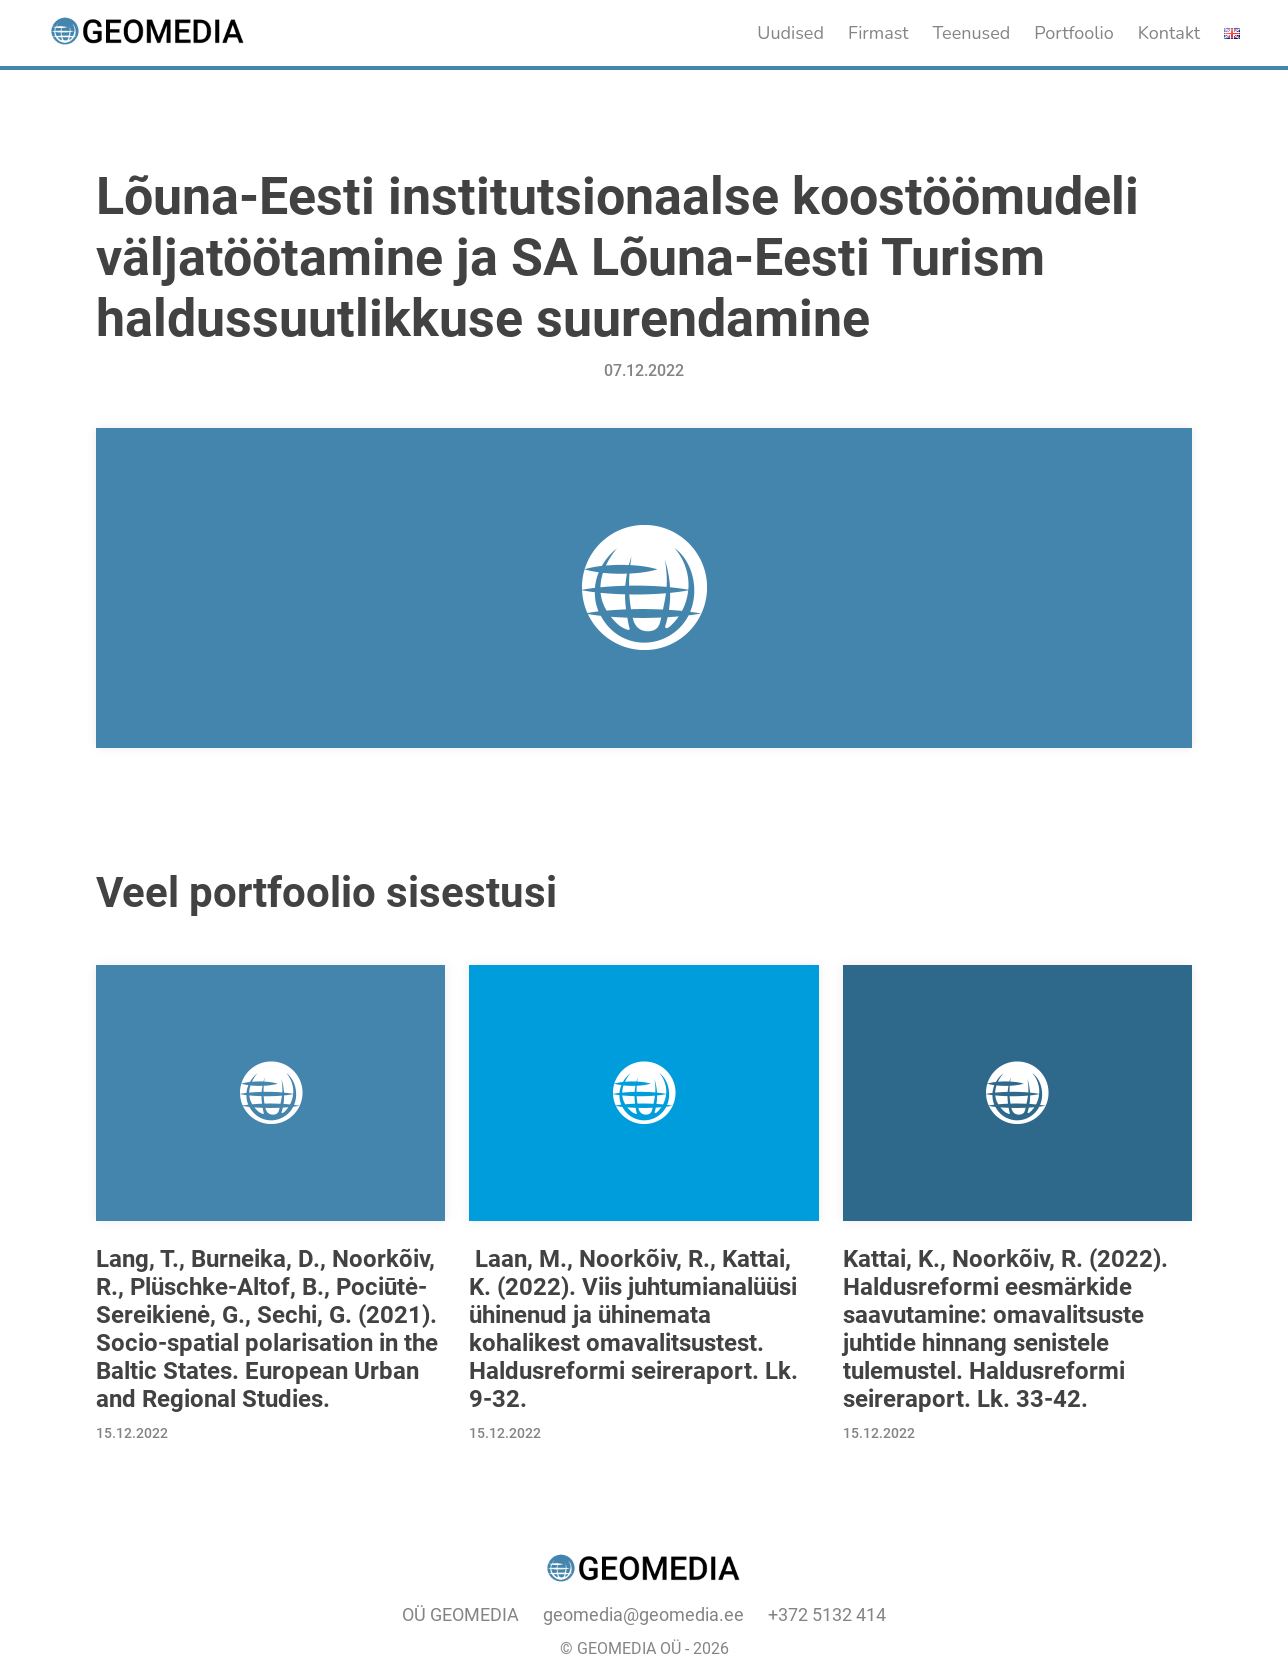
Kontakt (1169, 33)
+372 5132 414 (827, 1614)
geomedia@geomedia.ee (643, 1614)
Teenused (972, 33)
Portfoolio (1074, 33)
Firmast (878, 33)
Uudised (790, 33)
